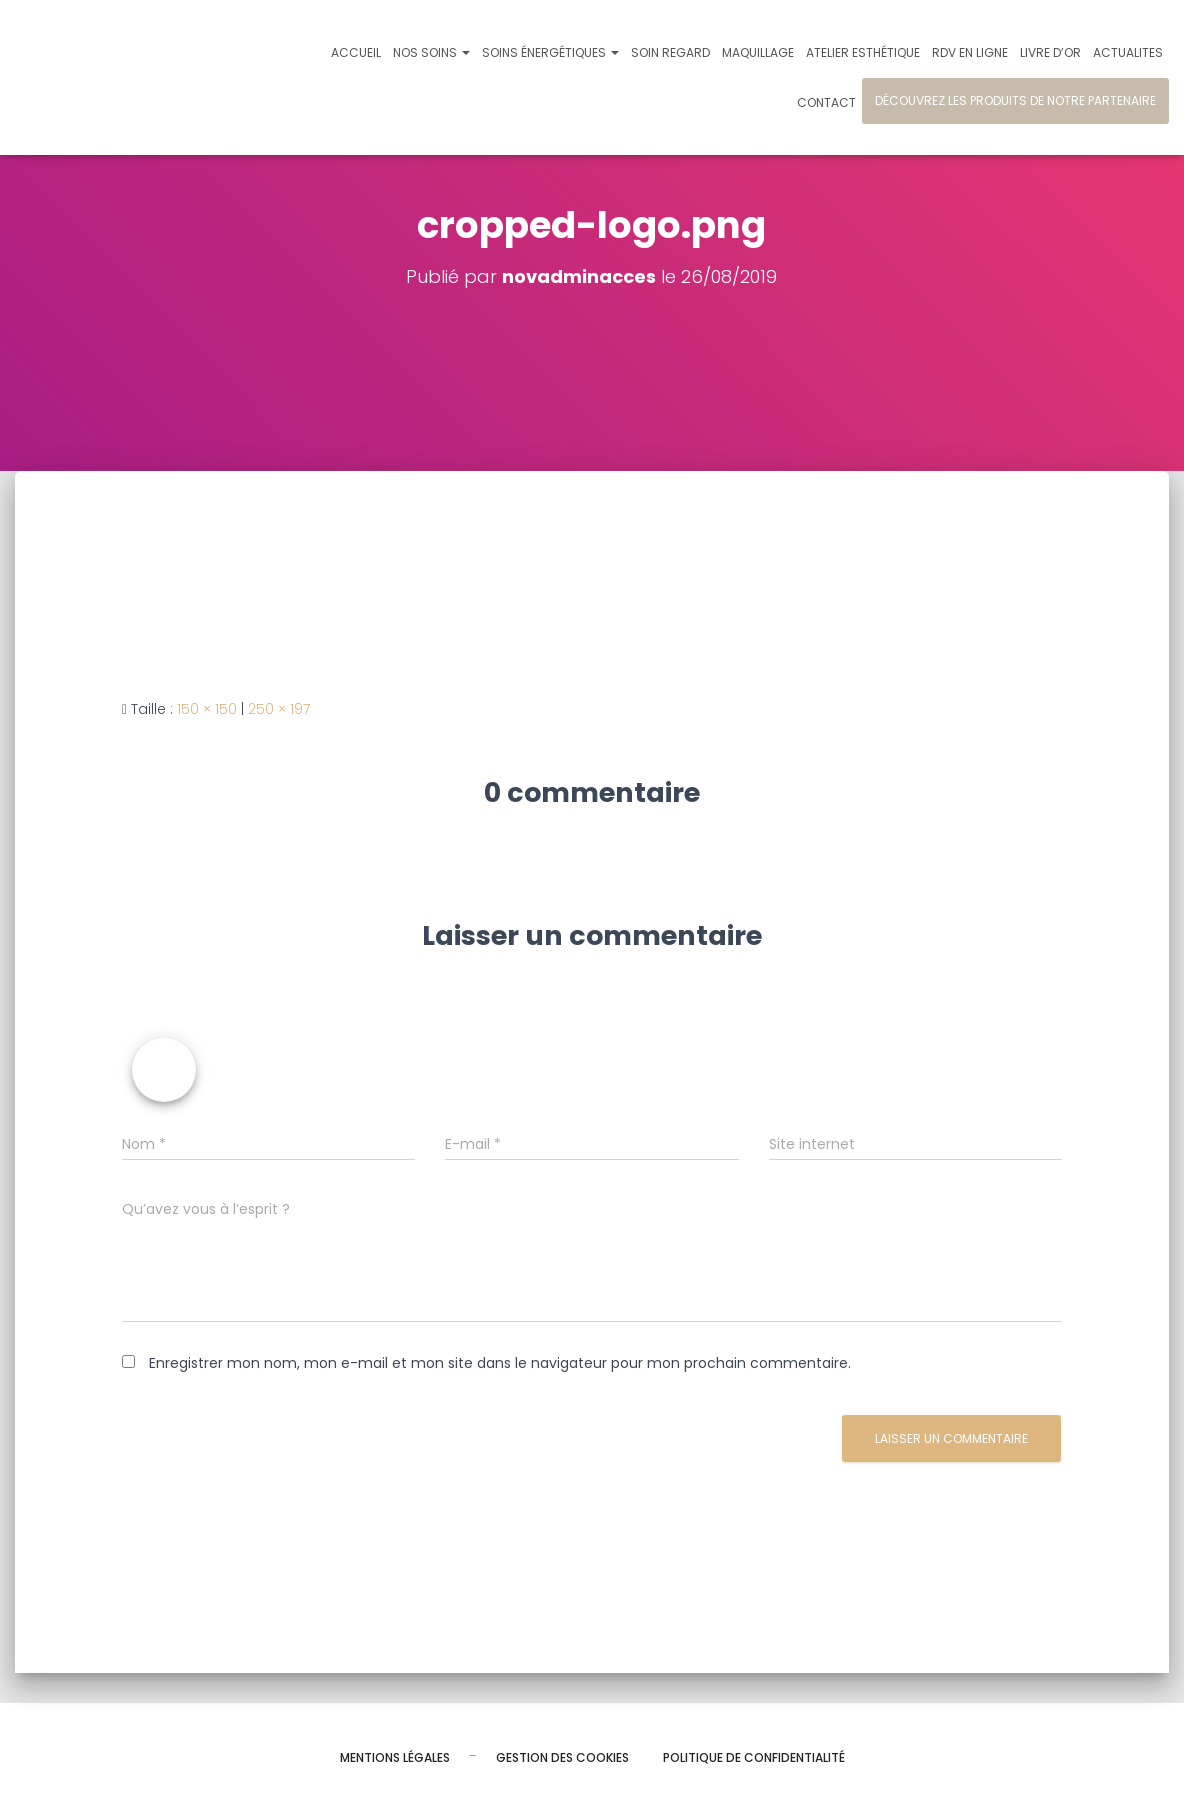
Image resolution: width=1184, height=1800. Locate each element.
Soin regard (670, 52)
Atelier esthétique (863, 52)
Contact (826, 102)
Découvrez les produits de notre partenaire (1015, 100)
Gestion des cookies (562, 1757)
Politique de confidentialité (754, 1757)
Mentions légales (395, 1757)
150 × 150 (207, 709)
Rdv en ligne (970, 52)
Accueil (356, 52)
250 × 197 (279, 709)
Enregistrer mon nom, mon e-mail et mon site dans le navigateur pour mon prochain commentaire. (500, 1363)
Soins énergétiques (550, 52)
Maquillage (758, 52)
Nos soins (431, 52)
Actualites (1128, 52)
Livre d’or (1050, 52)
